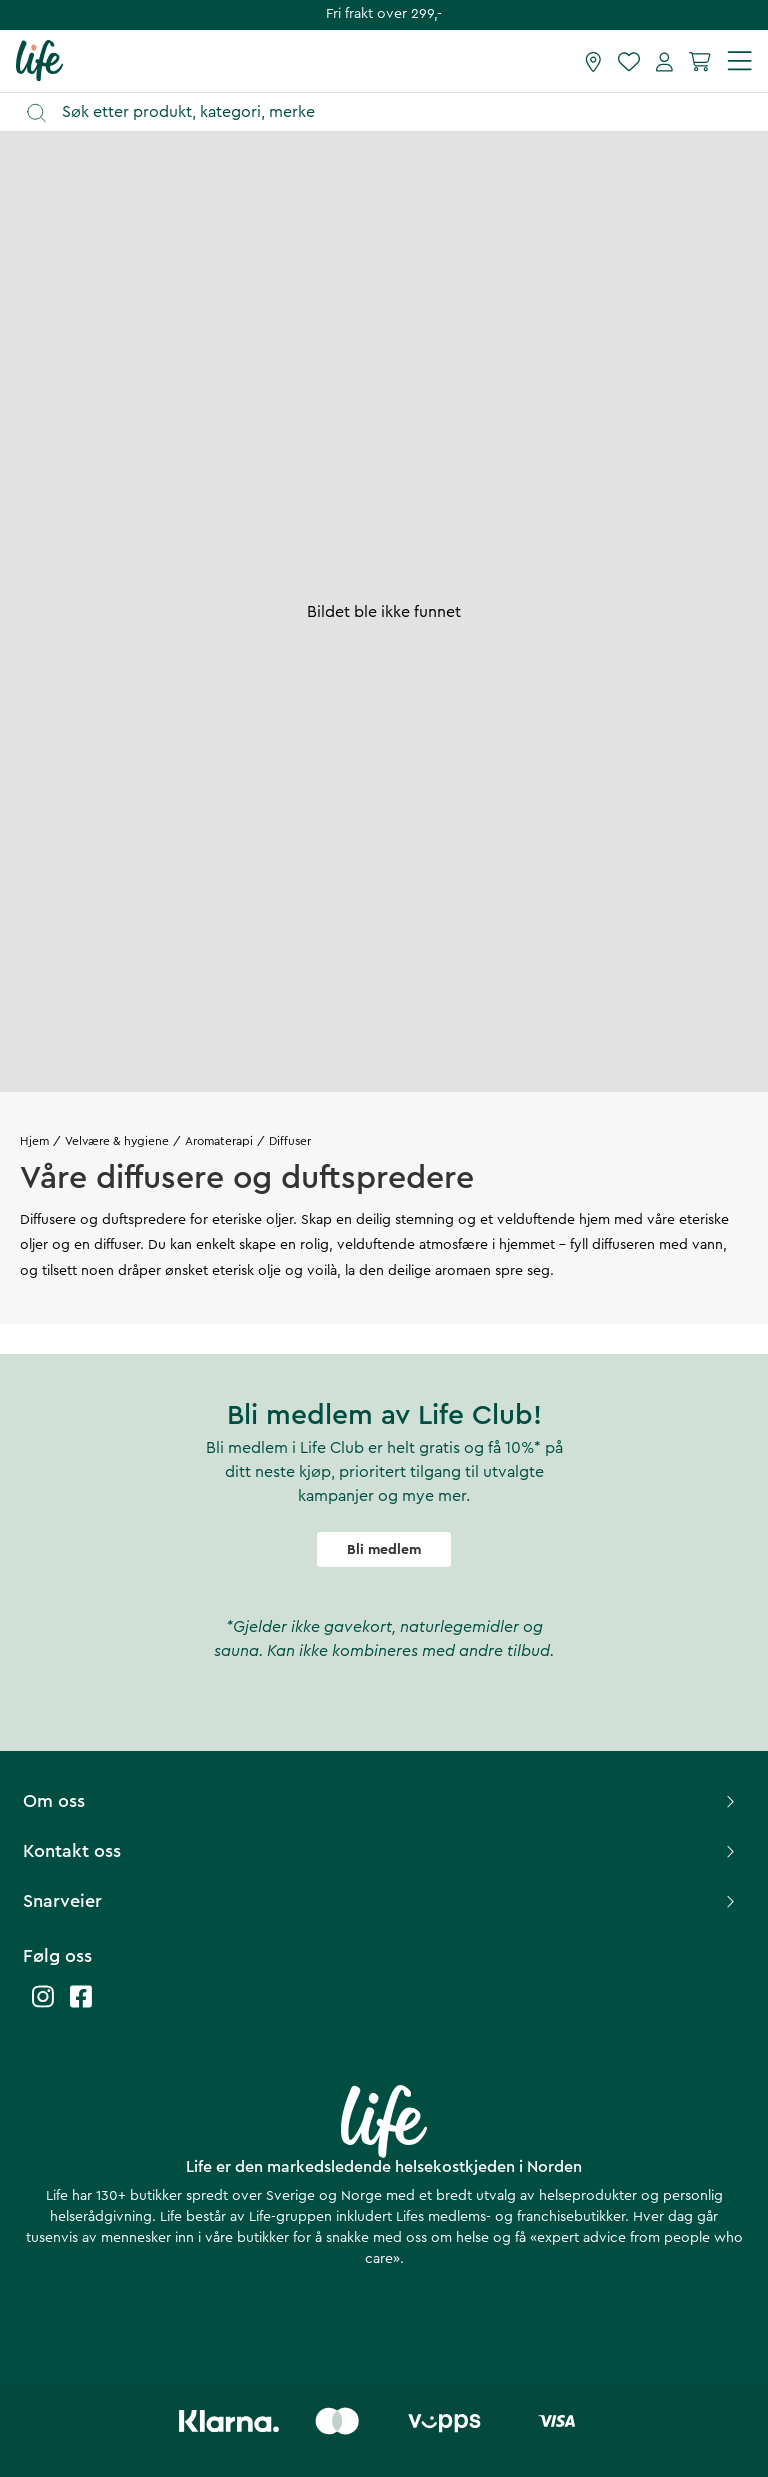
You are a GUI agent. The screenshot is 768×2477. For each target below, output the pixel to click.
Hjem (34, 1141)
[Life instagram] (43, 2006)
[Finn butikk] (593, 61)
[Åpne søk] (393, 112)
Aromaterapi (219, 1141)
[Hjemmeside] (39, 60)
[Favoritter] (629, 61)
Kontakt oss (381, 1851)
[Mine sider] (664, 61)
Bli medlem (384, 1550)
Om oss (381, 1801)
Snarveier (381, 1901)
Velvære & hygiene (117, 1141)
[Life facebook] (81, 2006)
